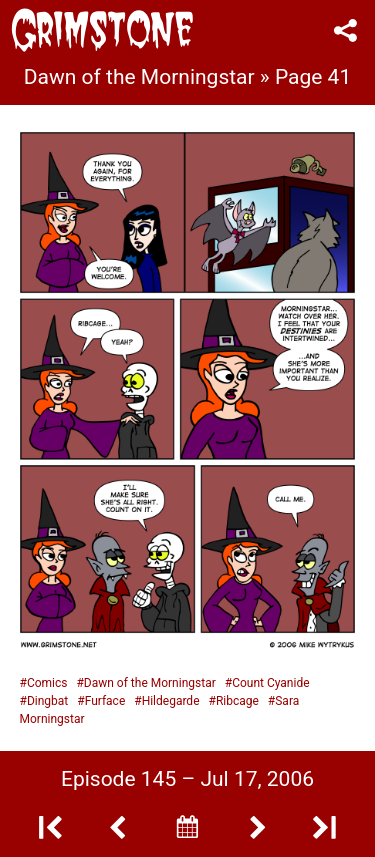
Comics (47, 683)
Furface (105, 701)
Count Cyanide (270, 683)
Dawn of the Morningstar (150, 683)
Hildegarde (171, 701)
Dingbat (47, 701)
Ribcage (237, 701)
